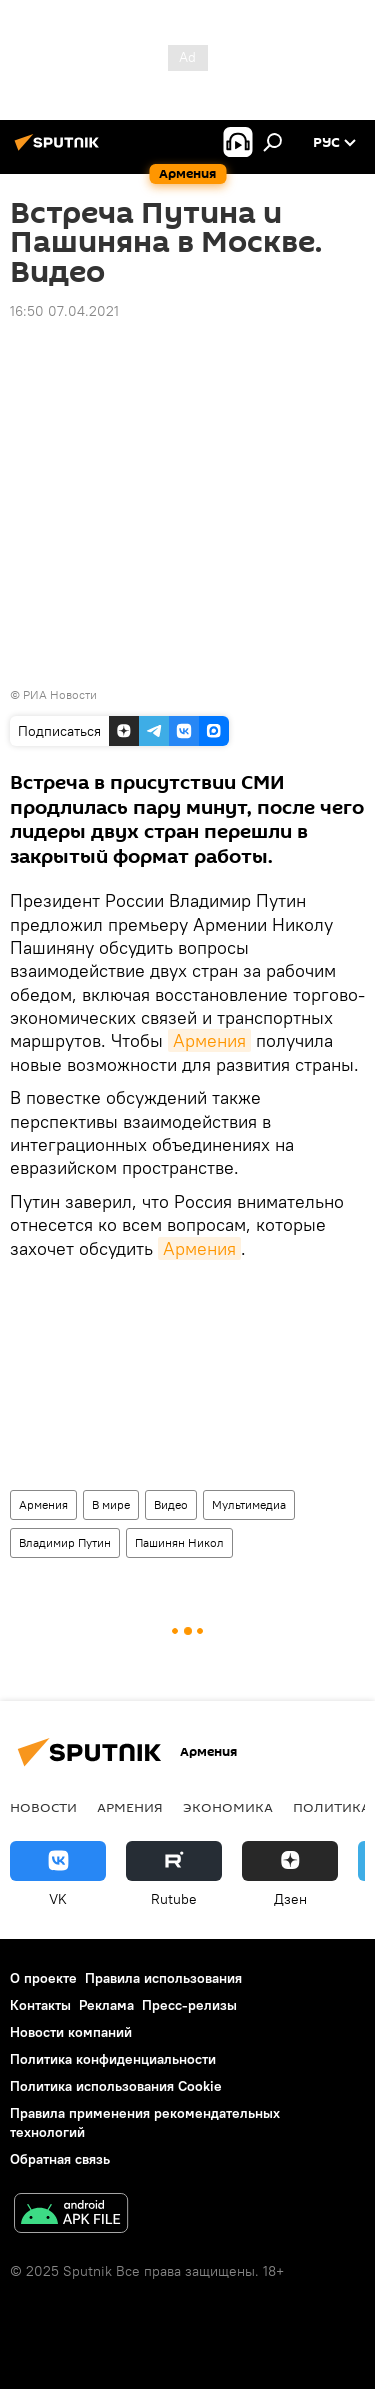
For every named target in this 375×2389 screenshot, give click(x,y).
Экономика (228, 1807)
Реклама (106, 2005)
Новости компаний (71, 2032)
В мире (111, 1504)
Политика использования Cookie (116, 2086)
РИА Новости (60, 694)
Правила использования (163, 1978)
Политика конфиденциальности (113, 2059)
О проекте (43, 1978)
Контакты (40, 2005)
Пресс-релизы (189, 2005)
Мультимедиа (249, 1504)
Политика (331, 1807)
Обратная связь (60, 2159)
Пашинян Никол (179, 1542)
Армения (209, 1040)
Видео (171, 1504)
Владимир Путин (65, 1542)
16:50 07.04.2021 (64, 311)
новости (43, 1807)
